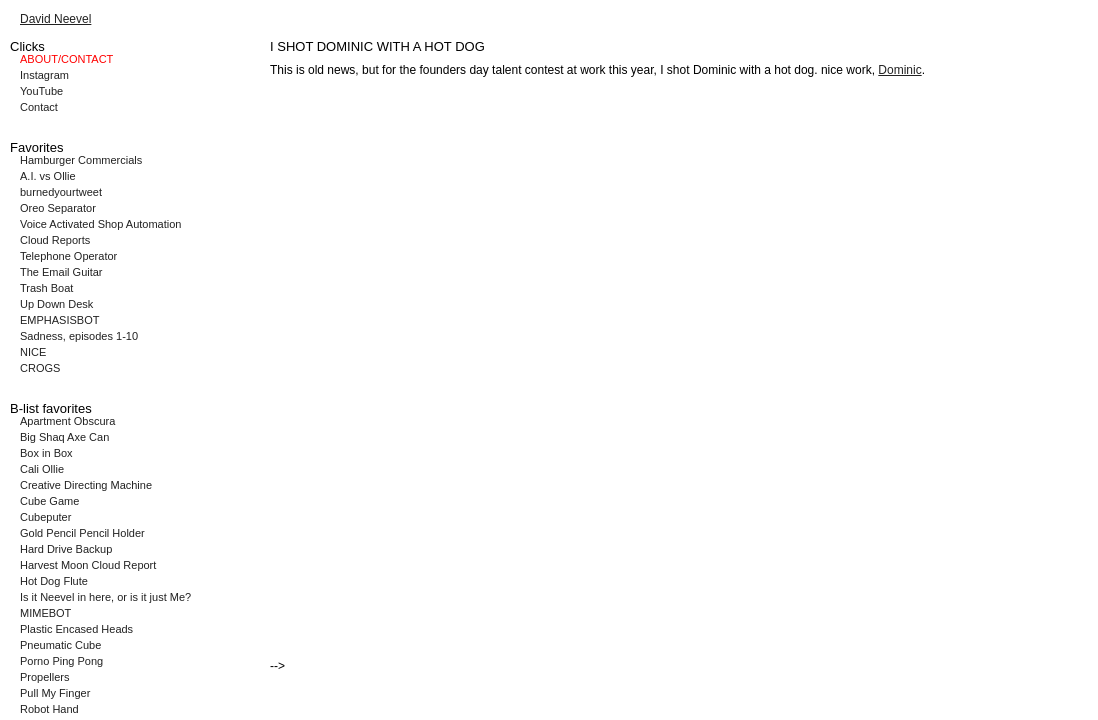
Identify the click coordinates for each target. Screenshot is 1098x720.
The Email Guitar (61, 272)
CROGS (40, 368)
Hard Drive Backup (66, 549)
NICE (33, 352)
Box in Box (46, 453)
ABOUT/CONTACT (66, 59)
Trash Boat (46, 288)
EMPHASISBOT (59, 320)
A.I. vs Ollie (48, 176)
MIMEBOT (45, 613)
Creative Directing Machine (86, 485)
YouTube (41, 91)
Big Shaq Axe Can (64, 437)
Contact (39, 107)
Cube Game (49, 501)
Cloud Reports (55, 240)
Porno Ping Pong (61, 661)
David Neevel (55, 19)
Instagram (44, 75)
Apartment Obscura (67, 421)
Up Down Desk (56, 304)
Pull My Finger (55, 693)
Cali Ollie (42, 469)
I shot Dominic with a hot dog (737, 70)
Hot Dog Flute (54, 581)
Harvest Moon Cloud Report (88, 565)
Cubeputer (45, 517)
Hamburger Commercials (81, 160)
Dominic (899, 70)
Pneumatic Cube (60, 645)
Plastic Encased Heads (76, 629)
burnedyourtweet (61, 192)
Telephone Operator (68, 256)
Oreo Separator (58, 208)
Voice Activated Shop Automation (100, 224)
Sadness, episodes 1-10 (79, 336)
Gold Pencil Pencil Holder (82, 533)
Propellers (45, 677)
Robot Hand (49, 709)
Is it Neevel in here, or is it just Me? (105, 597)
